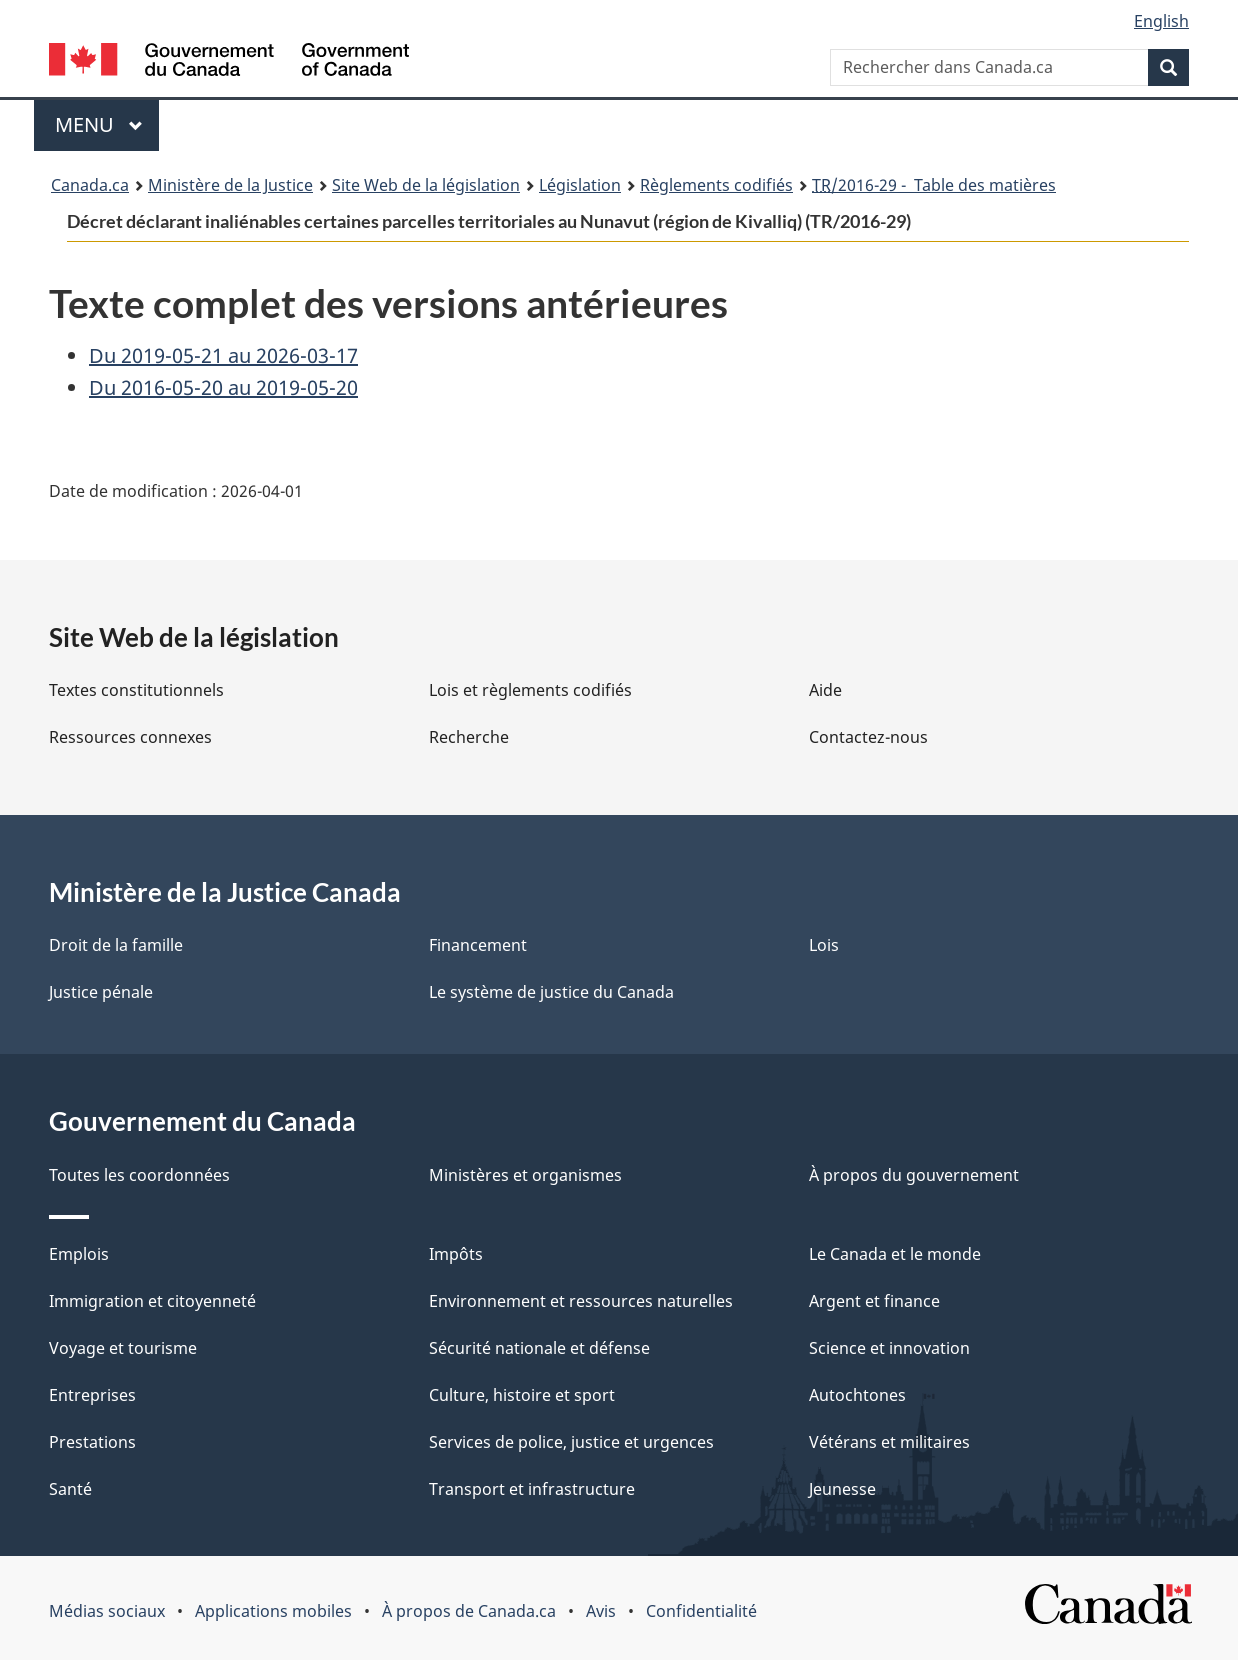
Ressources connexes (130, 737)
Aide (825, 690)
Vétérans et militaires (889, 1442)
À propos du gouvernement (914, 1175)
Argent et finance (874, 1301)
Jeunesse (842, 1489)
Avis (601, 1611)
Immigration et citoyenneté (152, 1301)
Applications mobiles (273, 1611)
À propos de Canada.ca (469, 1611)
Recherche (469, 737)
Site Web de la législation (426, 185)
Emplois (79, 1254)
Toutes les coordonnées (139, 1175)
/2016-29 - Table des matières (934, 185)
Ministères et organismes (525, 1175)
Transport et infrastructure (532, 1489)
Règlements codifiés (716, 185)
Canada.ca (90, 185)
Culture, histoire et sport (522, 1395)
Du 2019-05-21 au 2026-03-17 (223, 355)
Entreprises (92, 1395)
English (1161, 21)
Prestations (92, 1442)
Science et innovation (889, 1348)
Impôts (456, 1254)
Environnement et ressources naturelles (581, 1301)
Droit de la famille (116, 945)
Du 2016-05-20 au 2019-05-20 (223, 387)
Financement (478, 945)
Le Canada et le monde (895, 1254)
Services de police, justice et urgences (571, 1442)
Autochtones (857, 1395)
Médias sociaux (107, 1611)
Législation (580, 185)
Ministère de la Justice (230, 185)
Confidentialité (701, 1611)
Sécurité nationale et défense (539, 1348)
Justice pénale (101, 992)
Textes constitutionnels (136, 690)
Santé (70, 1489)
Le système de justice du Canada (551, 992)
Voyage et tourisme (123, 1348)
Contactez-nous (868, 737)
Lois (824, 945)
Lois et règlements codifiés (530, 690)
